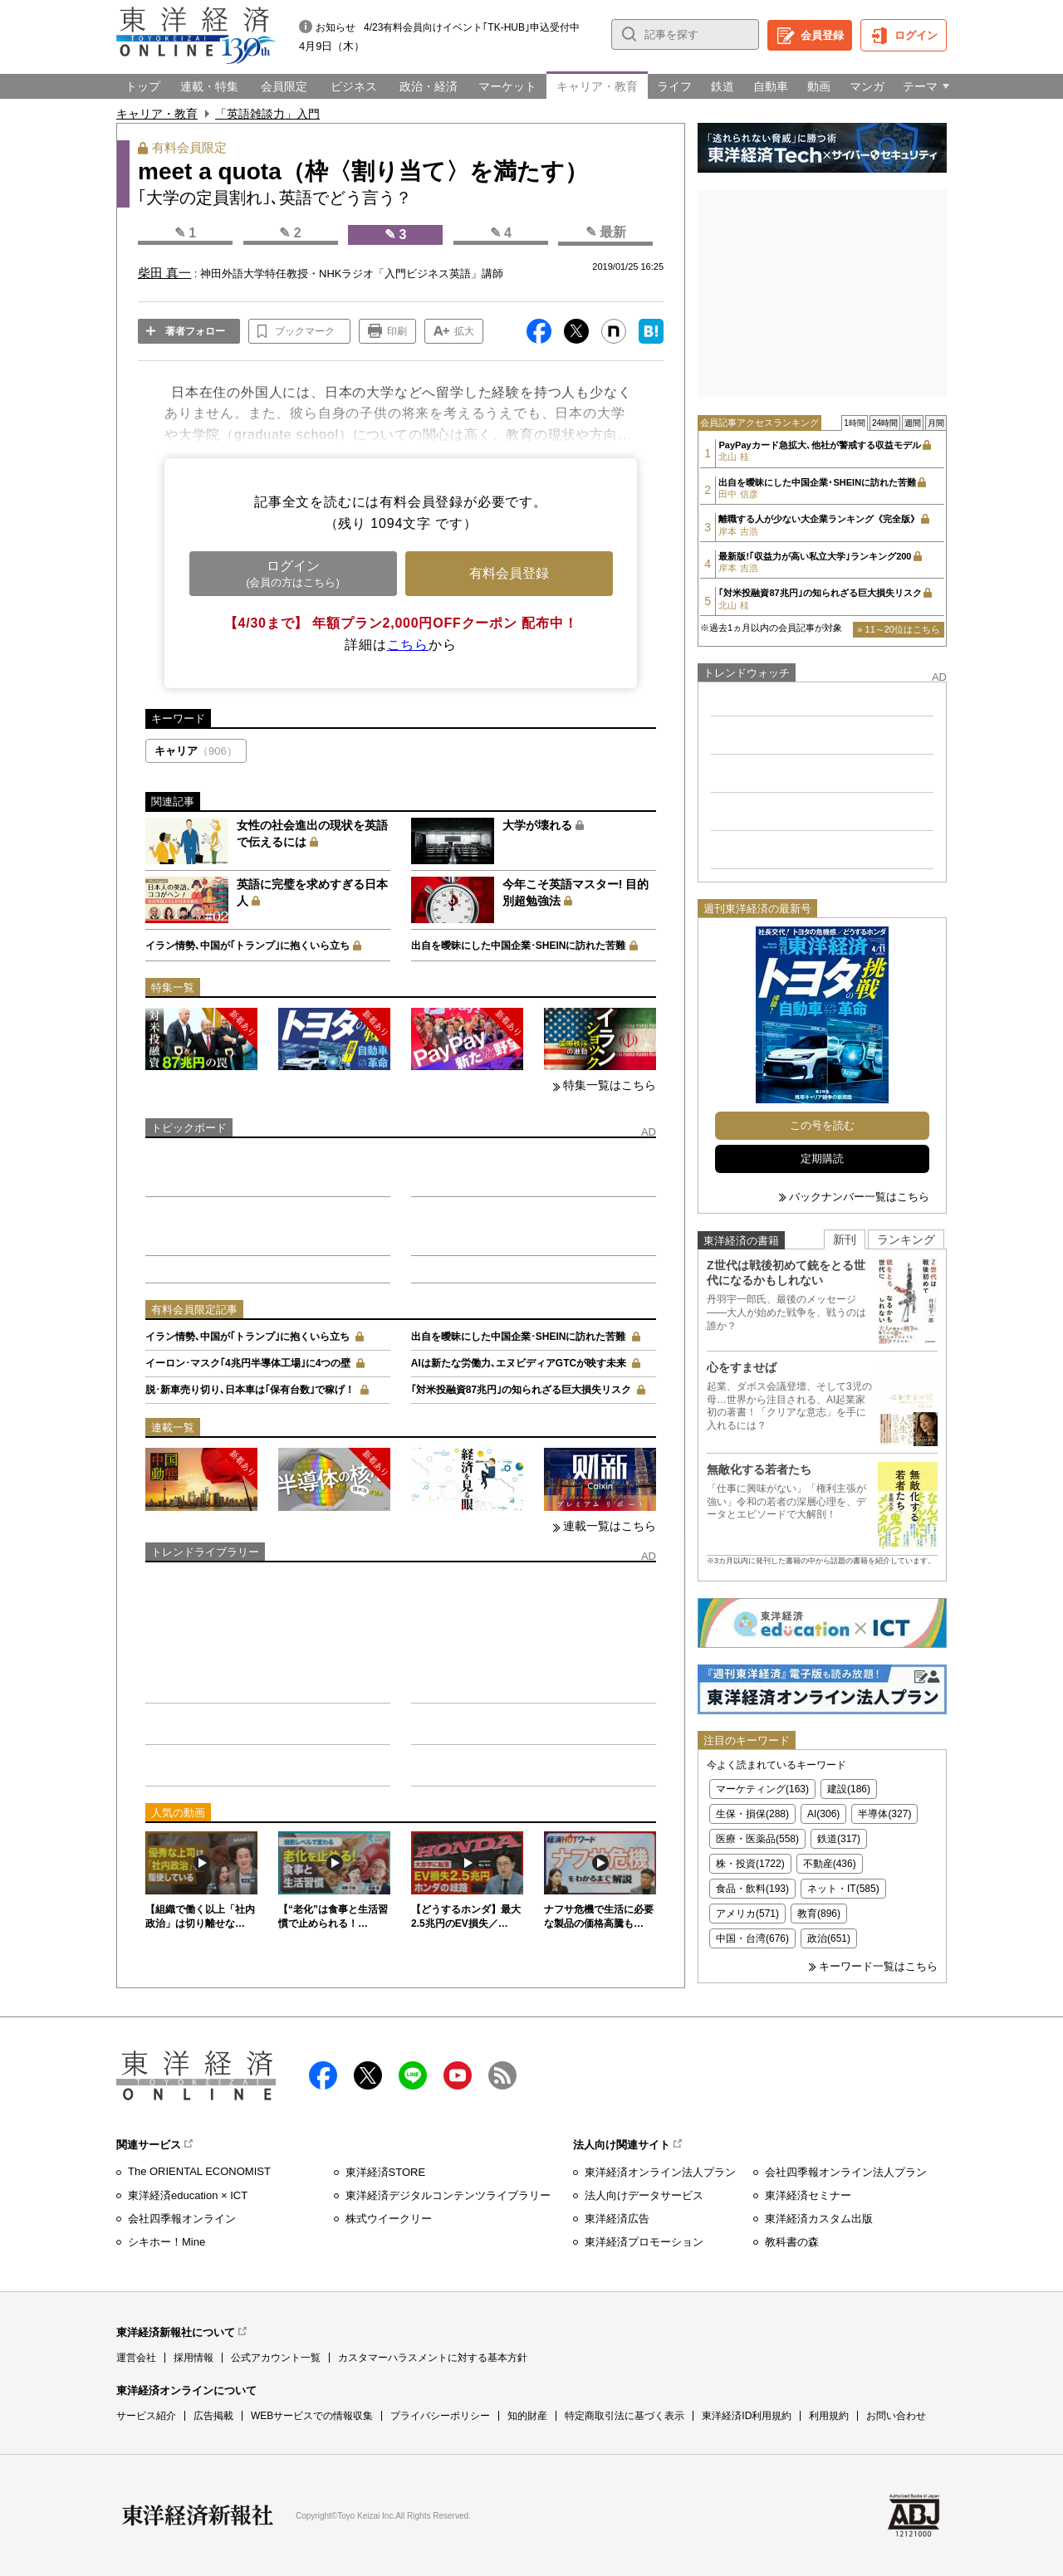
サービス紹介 (146, 2416)
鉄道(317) (838, 1839)
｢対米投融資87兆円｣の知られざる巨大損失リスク (521, 1390)
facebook (323, 2075)
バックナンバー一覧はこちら (859, 1196)
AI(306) (823, 1814)
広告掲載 (213, 2416)
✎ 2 (290, 233)
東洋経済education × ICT (187, 2195)
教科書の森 (792, 2242)
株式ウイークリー (388, 2218)
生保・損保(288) (752, 1814)
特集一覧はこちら (609, 1085)
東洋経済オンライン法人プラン (660, 2172)
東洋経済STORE (385, 2172)
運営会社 (136, 2358)
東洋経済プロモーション (644, 2242)
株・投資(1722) (750, 1864)
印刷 (397, 331)
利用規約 (829, 2416)
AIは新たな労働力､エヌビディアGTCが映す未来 (518, 1363)
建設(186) (848, 1789)
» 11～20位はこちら (898, 629)
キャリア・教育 (157, 113)
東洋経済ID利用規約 (746, 2416)
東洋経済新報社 (197, 2515)
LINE (413, 2075)
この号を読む (822, 1125)
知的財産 (527, 2416)
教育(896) (818, 1913)
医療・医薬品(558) (757, 1839)
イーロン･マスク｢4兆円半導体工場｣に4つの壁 (247, 1363)
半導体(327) (884, 1814)
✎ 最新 (605, 232)
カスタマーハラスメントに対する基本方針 (432, 2358)
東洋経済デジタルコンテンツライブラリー (448, 2195)
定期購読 (822, 1158)
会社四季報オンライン (182, 2218)
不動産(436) (829, 1864)
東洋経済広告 (617, 2218)
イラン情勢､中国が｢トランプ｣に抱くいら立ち (247, 945)
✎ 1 (185, 233)
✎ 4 (501, 233)
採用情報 (193, 2358)
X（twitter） (368, 2075)
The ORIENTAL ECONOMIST (199, 2171)
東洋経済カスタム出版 (819, 2218)
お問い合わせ (896, 2416)
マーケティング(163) (762, 1789)
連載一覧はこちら (609, 1525)
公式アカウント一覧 (276, 2358)
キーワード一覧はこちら (878, 1966)
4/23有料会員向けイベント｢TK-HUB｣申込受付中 (472, 27)
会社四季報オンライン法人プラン (846, 2172)
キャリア (196, 751)
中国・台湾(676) (752, 1938)
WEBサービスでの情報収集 (312, 2416)
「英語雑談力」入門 (267, 113)
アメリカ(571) (747, 1913)
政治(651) (828, 1938)
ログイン (916, 35)
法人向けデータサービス (644, 2195)
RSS (502, 2075)
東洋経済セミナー (808, 2195)
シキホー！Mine (166, 2242)
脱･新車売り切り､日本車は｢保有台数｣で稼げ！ (250, 1390)
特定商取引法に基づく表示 (624, 2416)
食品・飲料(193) (752, 1888)
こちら (408, 645)
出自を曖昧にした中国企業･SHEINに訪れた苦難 (518, 945)
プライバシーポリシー (440, 2416)
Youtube (457, 2075)
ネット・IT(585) (843, 1888)
